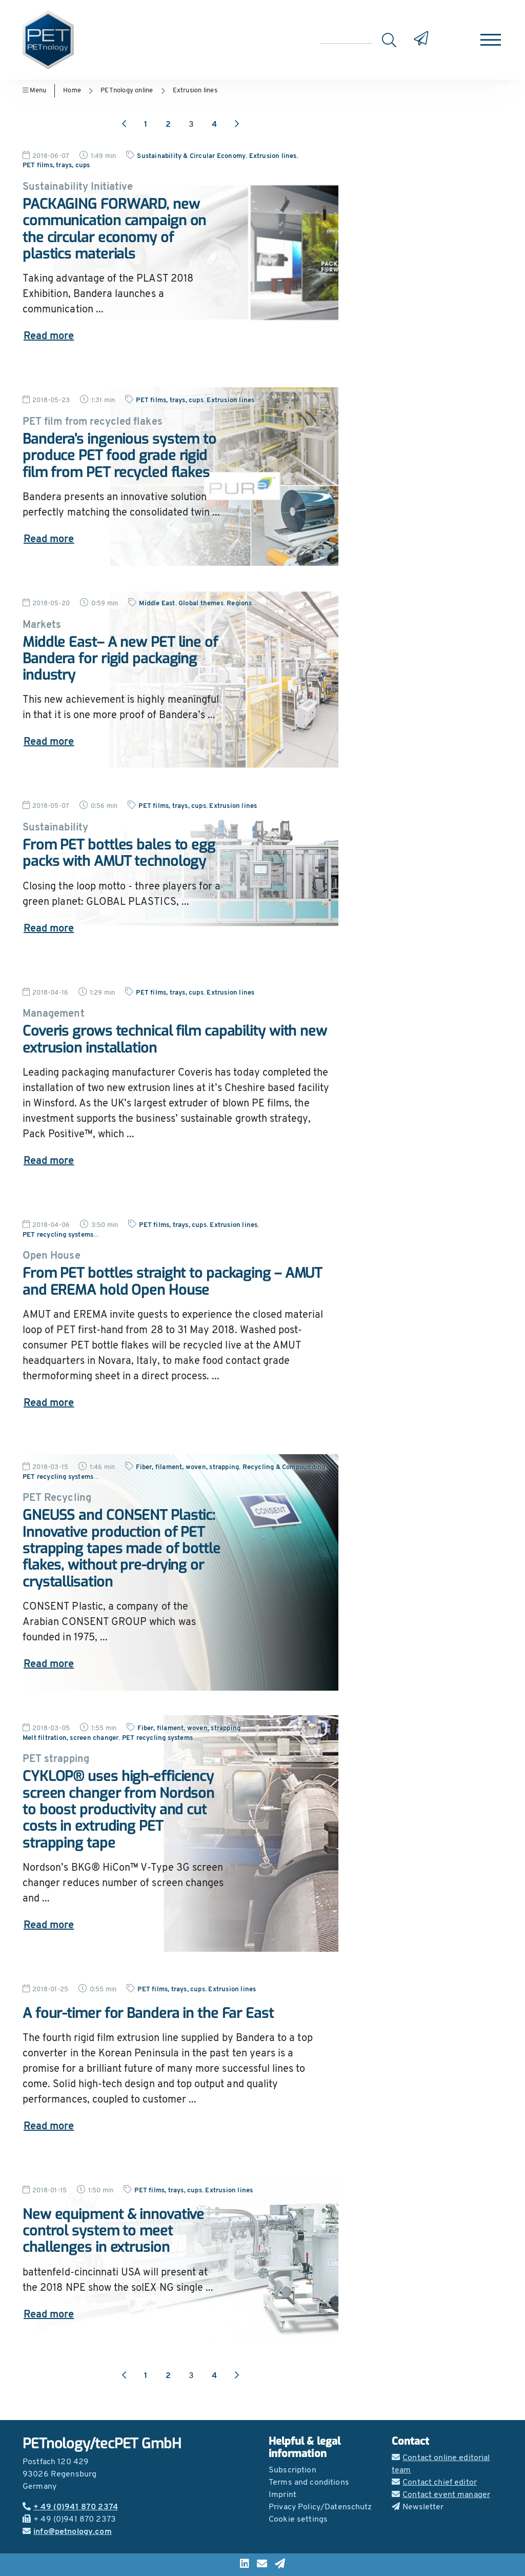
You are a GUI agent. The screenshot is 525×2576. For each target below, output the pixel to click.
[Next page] (237, 124)
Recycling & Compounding (284, 1467)
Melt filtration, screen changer (70, 1738)
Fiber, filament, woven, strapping (187, 1467)
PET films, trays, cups (56, 165)
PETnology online (126, 90)
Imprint (282, 2495)
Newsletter (418, 2507)
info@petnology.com (67, 2532)
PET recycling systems (58, 1235)
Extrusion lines (195, 90)
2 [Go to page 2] (168, 125)
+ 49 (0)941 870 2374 (70, 2507)
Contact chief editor (434, 2483)
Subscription (292, 2470)
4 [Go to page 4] (214, 125)
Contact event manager (441, 2495)
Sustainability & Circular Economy (191, 156)
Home (72, 90)
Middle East (157, 603)
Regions (239, 603)
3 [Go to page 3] (191, 125)
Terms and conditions (309, 2483)
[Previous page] (124, 124)
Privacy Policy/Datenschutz (320, 2507)
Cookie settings (298, 2519)
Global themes (201, 603)
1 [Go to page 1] (146, 125)
